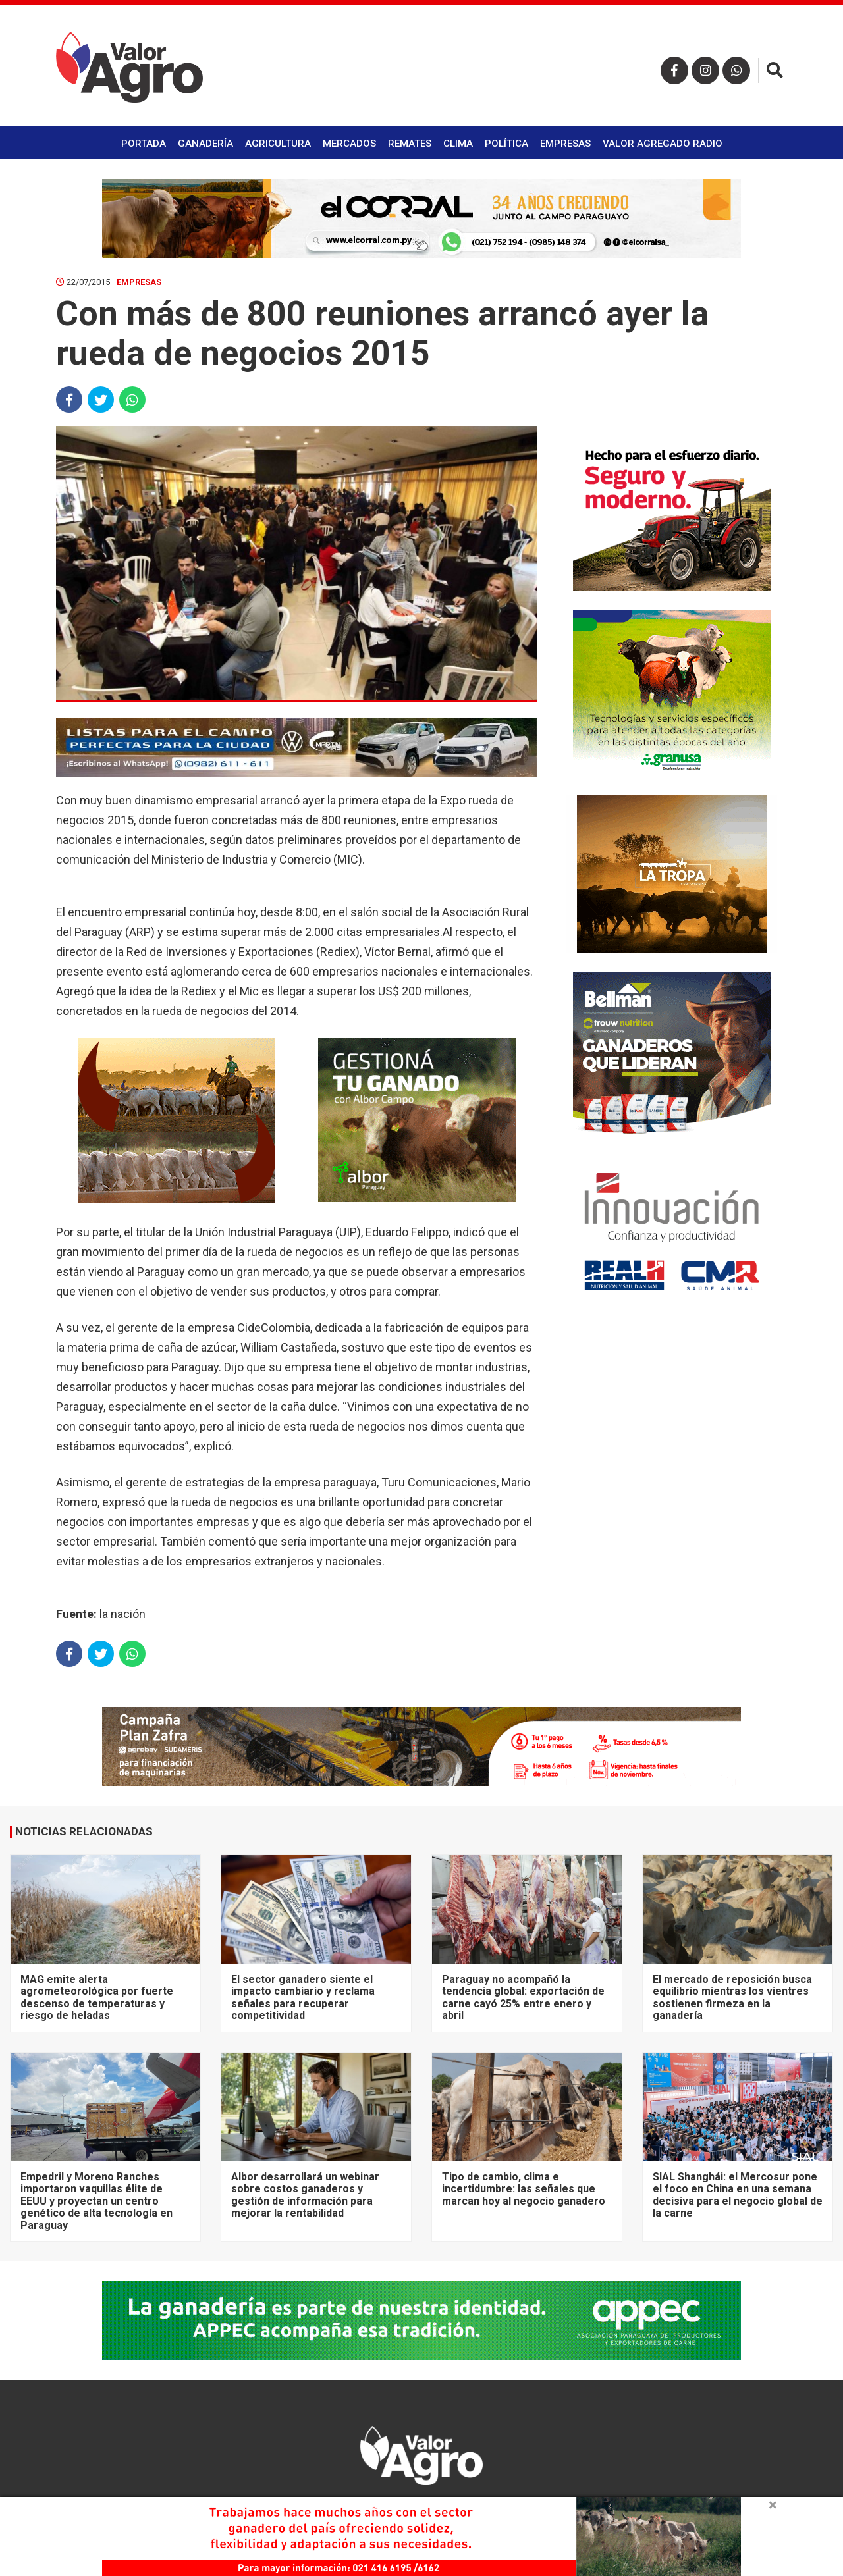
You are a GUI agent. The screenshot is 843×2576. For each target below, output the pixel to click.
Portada (143, 143)
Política (506, 143)
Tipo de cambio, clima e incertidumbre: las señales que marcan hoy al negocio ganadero (523, 2188)
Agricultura (278, 143)
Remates (409, 143)
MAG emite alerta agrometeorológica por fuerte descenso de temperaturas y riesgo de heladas (96, 1997)
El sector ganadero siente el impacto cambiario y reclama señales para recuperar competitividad (303, 1997)
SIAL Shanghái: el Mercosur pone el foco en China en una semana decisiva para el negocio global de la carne (738, 2194)
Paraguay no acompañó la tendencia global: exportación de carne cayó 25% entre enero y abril (523, 1997)
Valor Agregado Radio (662, 143)
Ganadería (205, 143)
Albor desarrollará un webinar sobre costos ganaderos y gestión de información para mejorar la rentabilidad (305, 2194)
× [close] (773, 2505)
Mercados (349, 143)
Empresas (565, 143)
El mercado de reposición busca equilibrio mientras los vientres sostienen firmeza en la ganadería (732, 1997)
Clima (458, 143)
